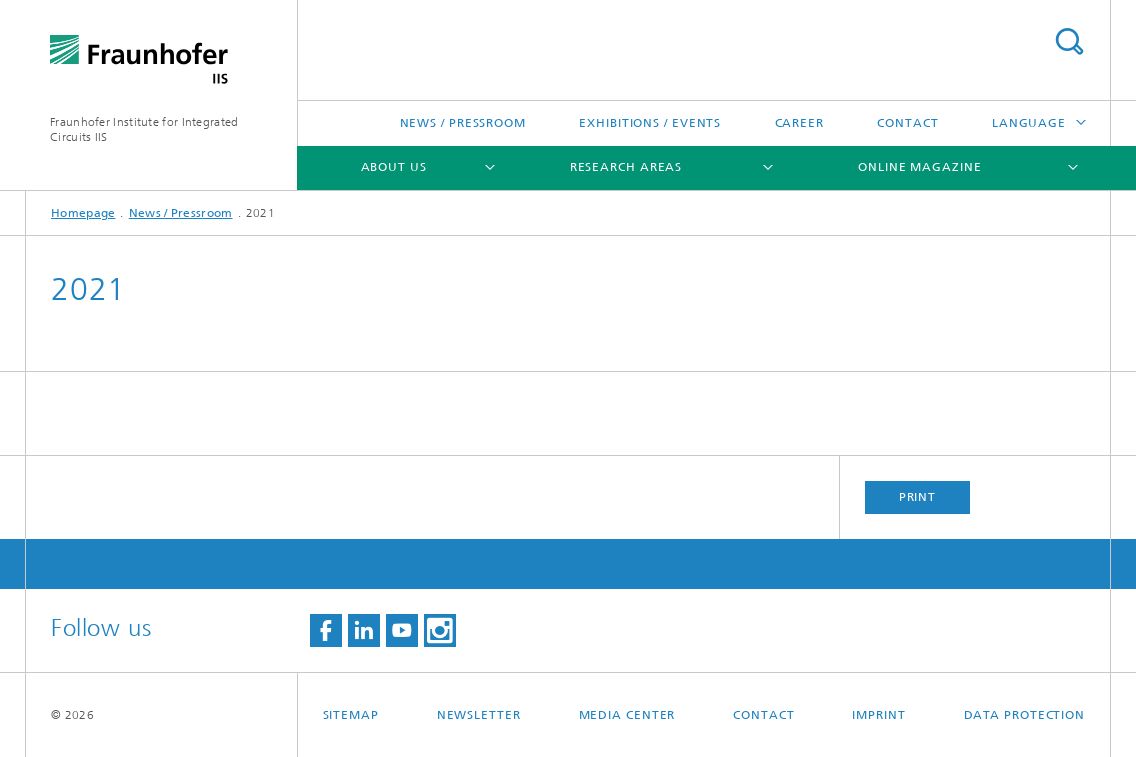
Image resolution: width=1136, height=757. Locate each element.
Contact (907, 123)
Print (918, 497)
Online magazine (920, 167)
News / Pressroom (463, 123)
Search (1069, 41)
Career (799, 123)
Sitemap (351, 715)
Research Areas (626, 167)
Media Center (627, 715)
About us (394, 167)
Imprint (878, 715)
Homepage (83, 213)
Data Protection (1025, 715)
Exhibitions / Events (650, 123)
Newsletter (479, 715)
